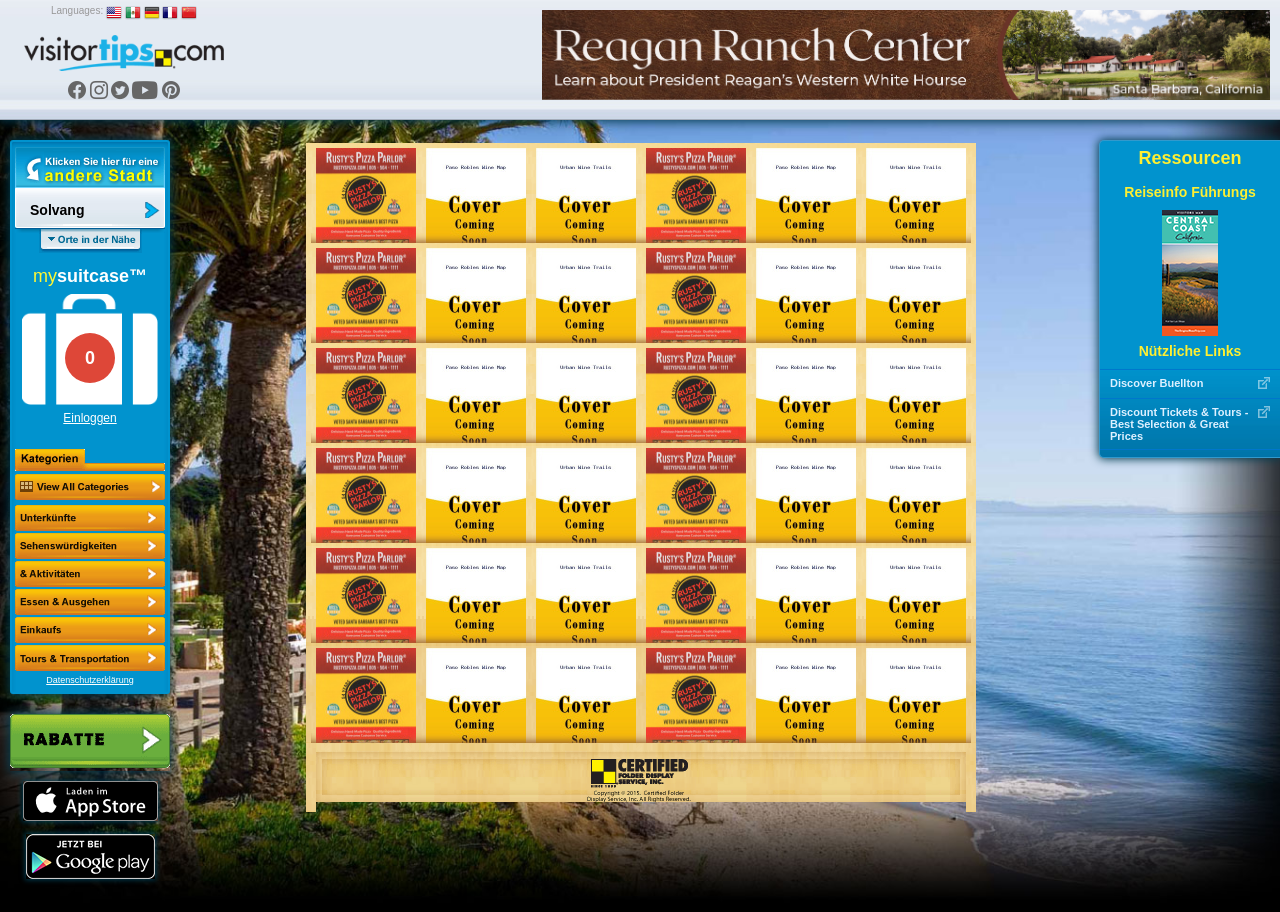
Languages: (77, 10)
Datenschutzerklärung (90, 680)
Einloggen (89, 418)
